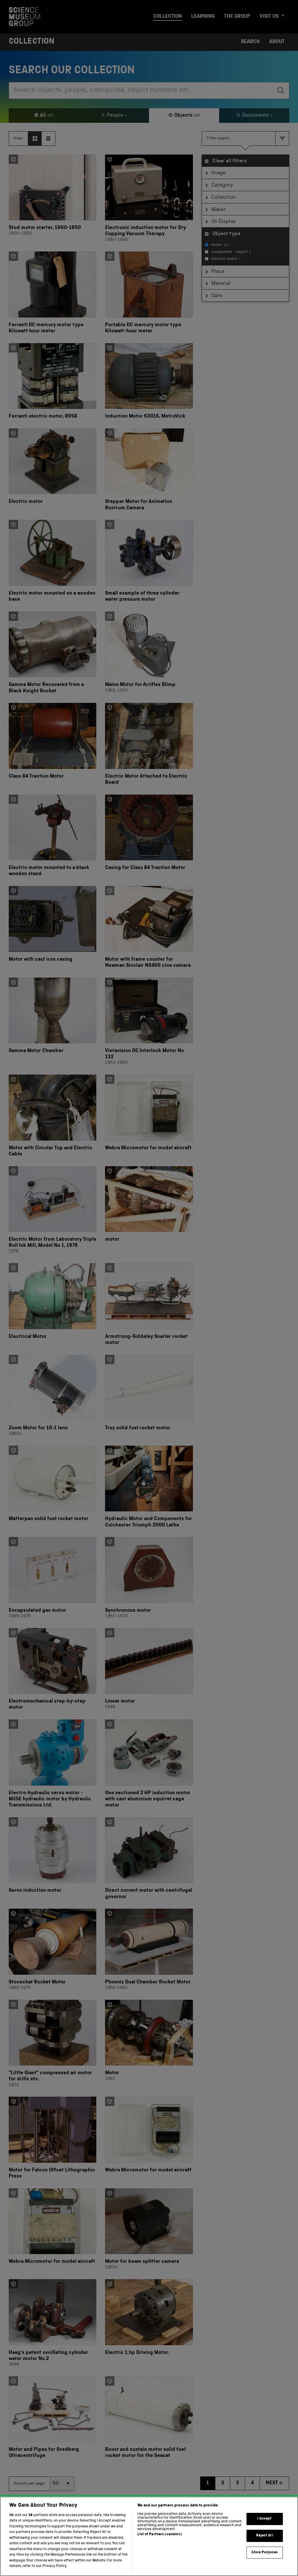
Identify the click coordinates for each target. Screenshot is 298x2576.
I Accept (264, 2519)
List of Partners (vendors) (159, 2534)
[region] (149, 2536)
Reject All (264, 2536)
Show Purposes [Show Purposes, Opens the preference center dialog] (264, 2552)
